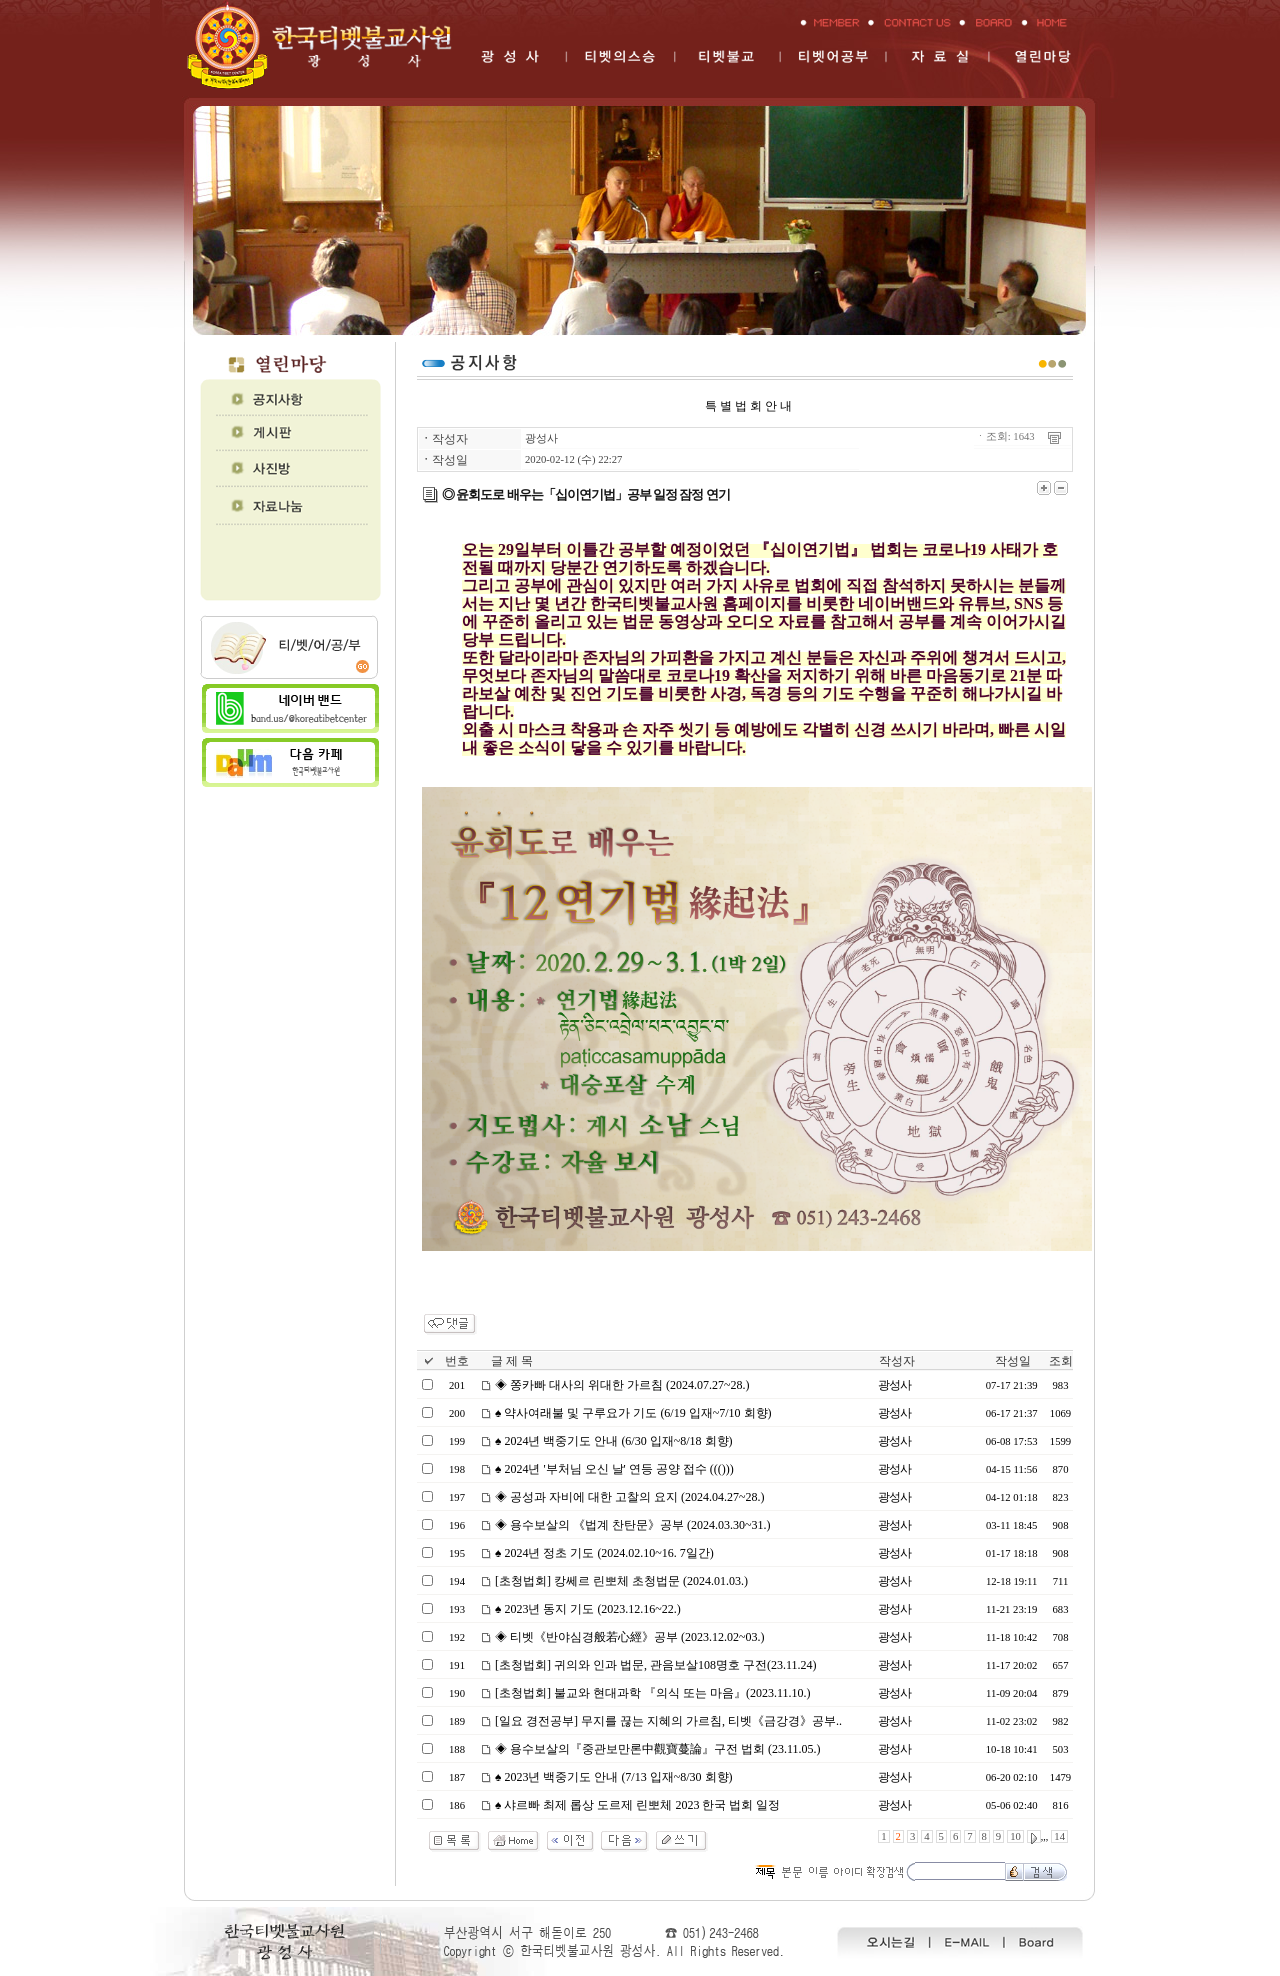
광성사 (541, 438)
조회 (1061, 1361)
